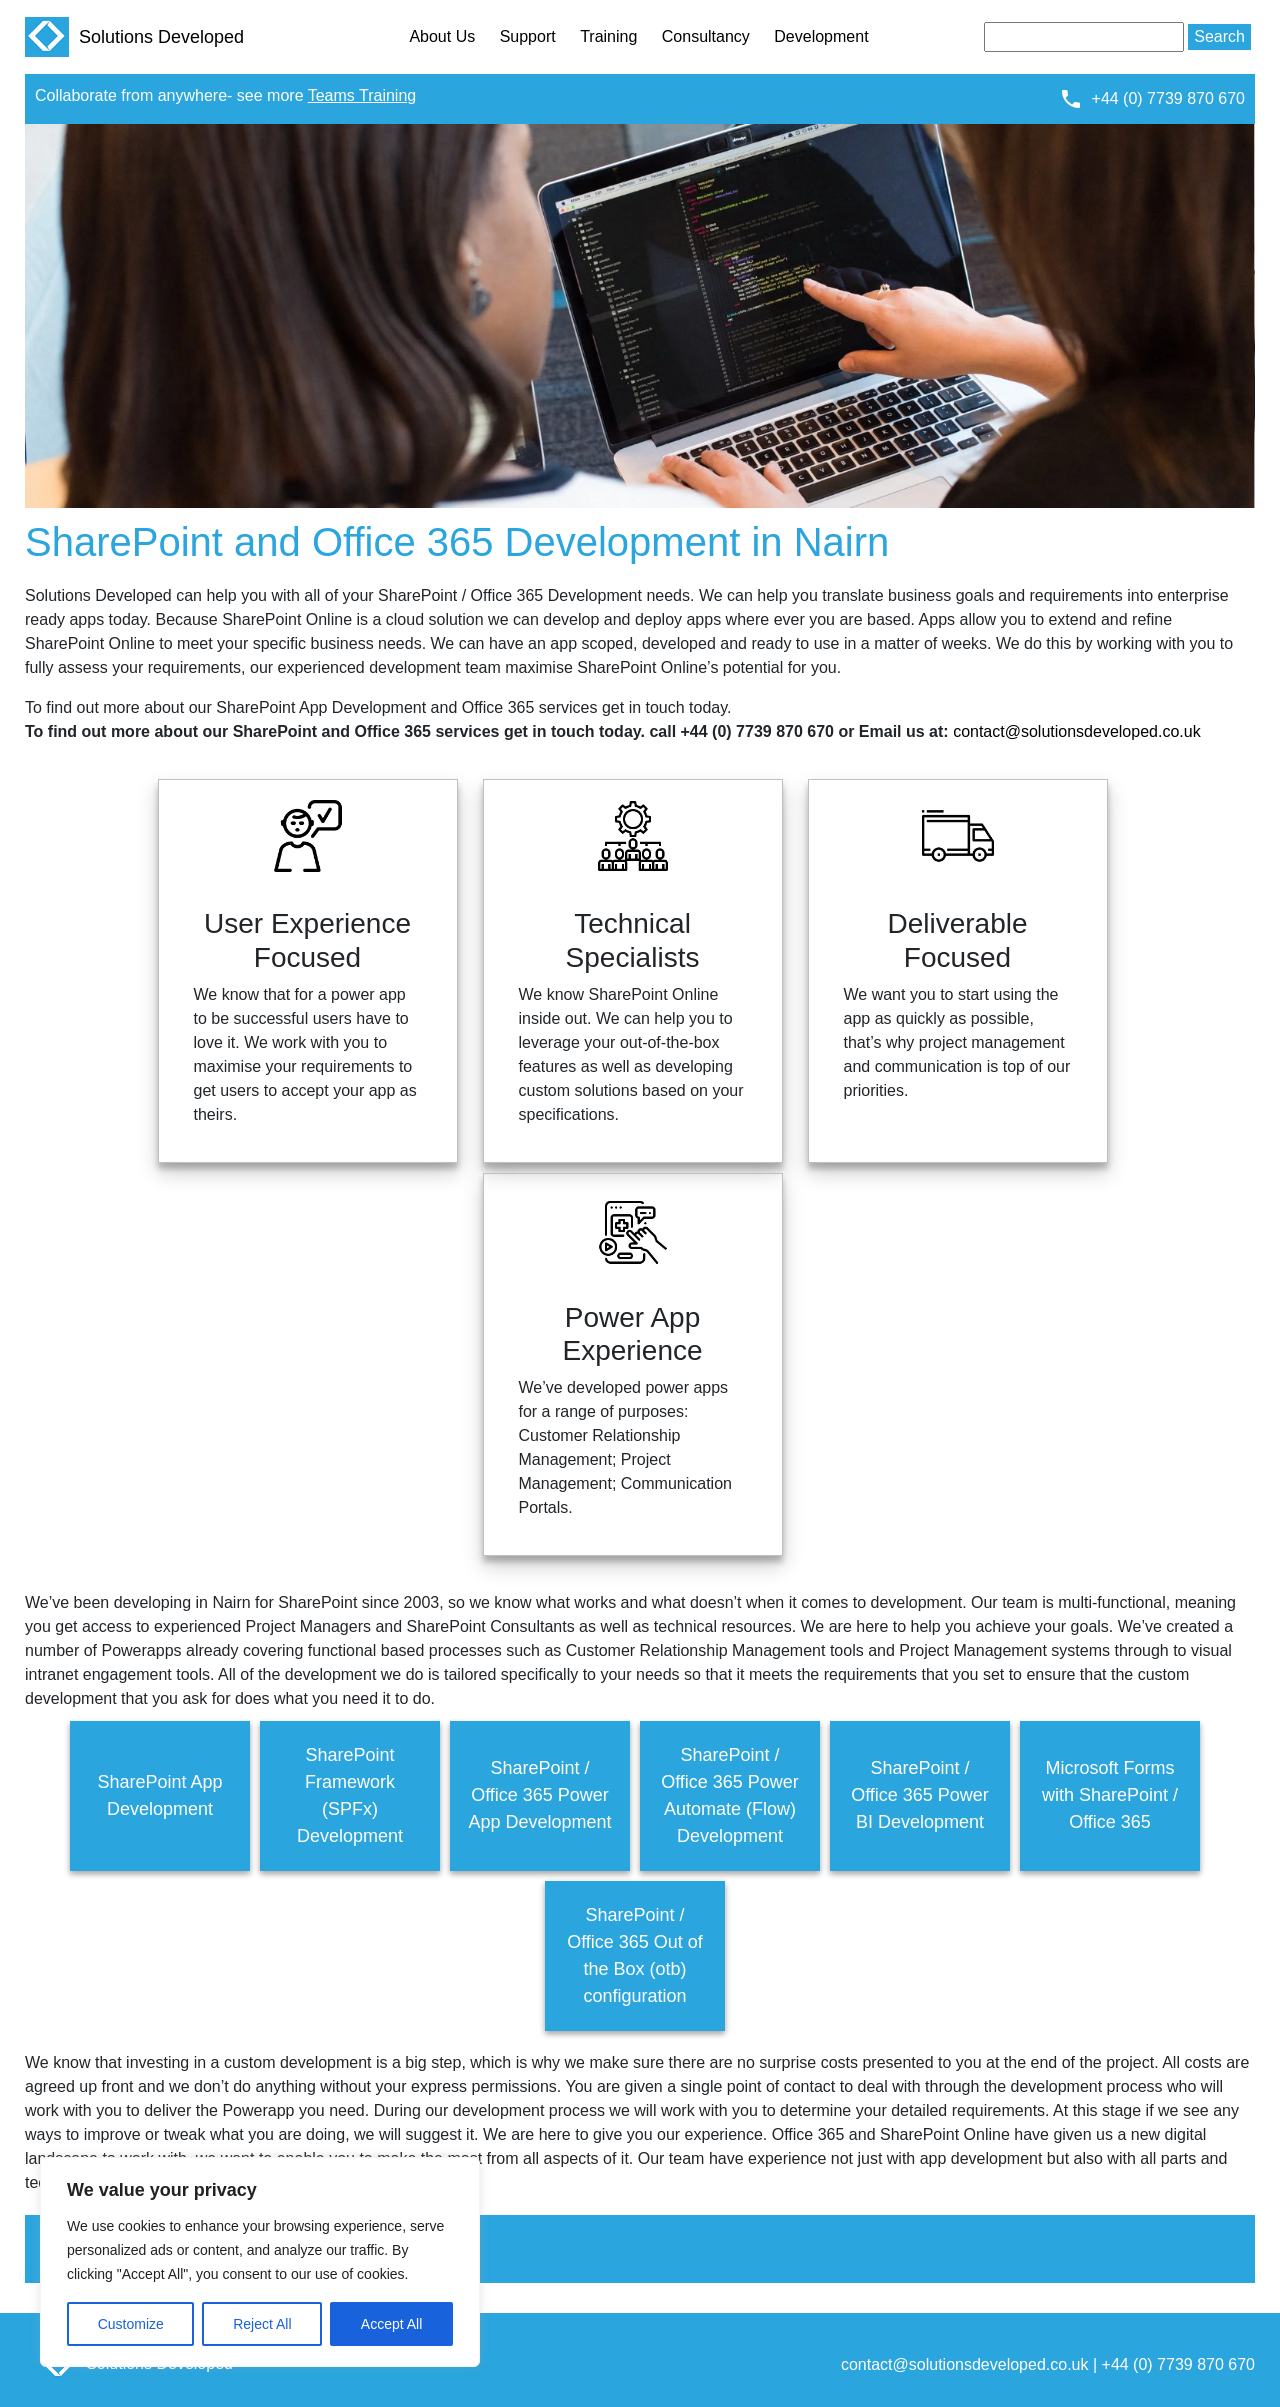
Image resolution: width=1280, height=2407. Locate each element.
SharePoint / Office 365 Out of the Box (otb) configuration (635, 1955)
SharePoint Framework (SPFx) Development (350, 1795)
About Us (442, 36)
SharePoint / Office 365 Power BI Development (920, 1795)
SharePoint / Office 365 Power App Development (539, 1795)
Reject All (262, 2324)
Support (528, 36)
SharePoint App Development (159, 1795)
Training (608, 36)
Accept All (391, 2324)
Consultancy (706, 36)
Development (821, 36)
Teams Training (362, 95)
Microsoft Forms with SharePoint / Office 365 (1110, 1795)
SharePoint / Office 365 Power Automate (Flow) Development (730, 1795)
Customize (131, 2324)
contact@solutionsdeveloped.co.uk (1077, 731)
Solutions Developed (134, 37)
